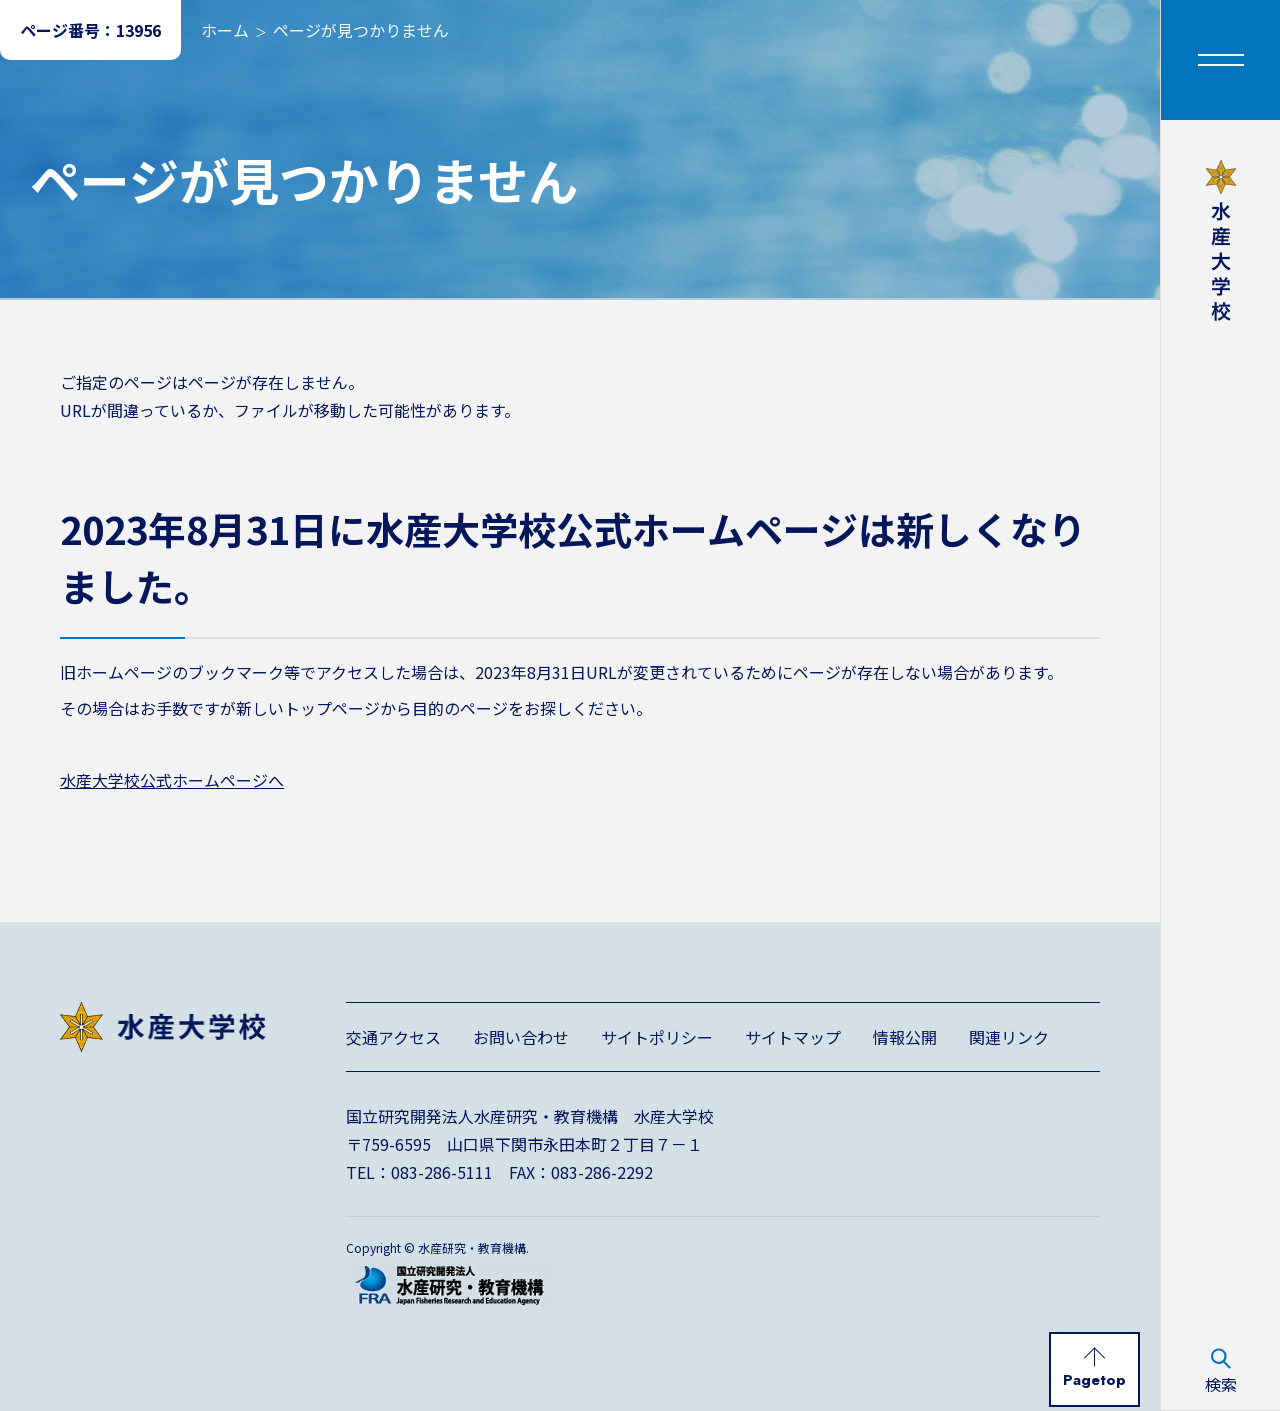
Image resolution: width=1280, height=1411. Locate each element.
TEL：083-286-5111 (419, 1172)
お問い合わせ (521, 1037)
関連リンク (1009, 1037)
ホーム (225, 30)
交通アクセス (393, 1037)
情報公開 (905, 1037)
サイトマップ (793, 1037)
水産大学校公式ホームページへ (172, 780)
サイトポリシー (657, 1037)
